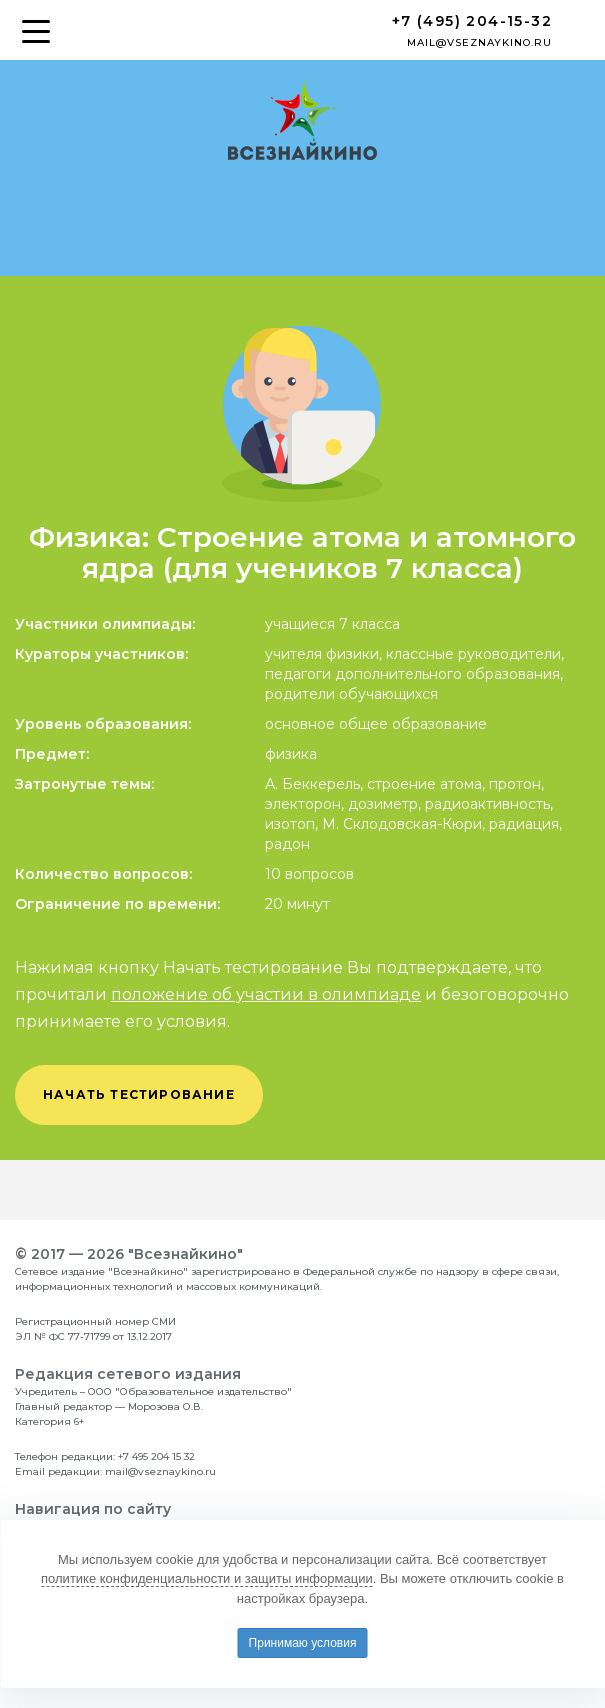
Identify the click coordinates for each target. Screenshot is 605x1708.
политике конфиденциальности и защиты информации (207, 1578)
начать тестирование (139, 1094)
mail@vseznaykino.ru (479, 42)
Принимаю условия (303, 1643)
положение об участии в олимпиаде (266, 994)
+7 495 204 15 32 (156, 1456)
